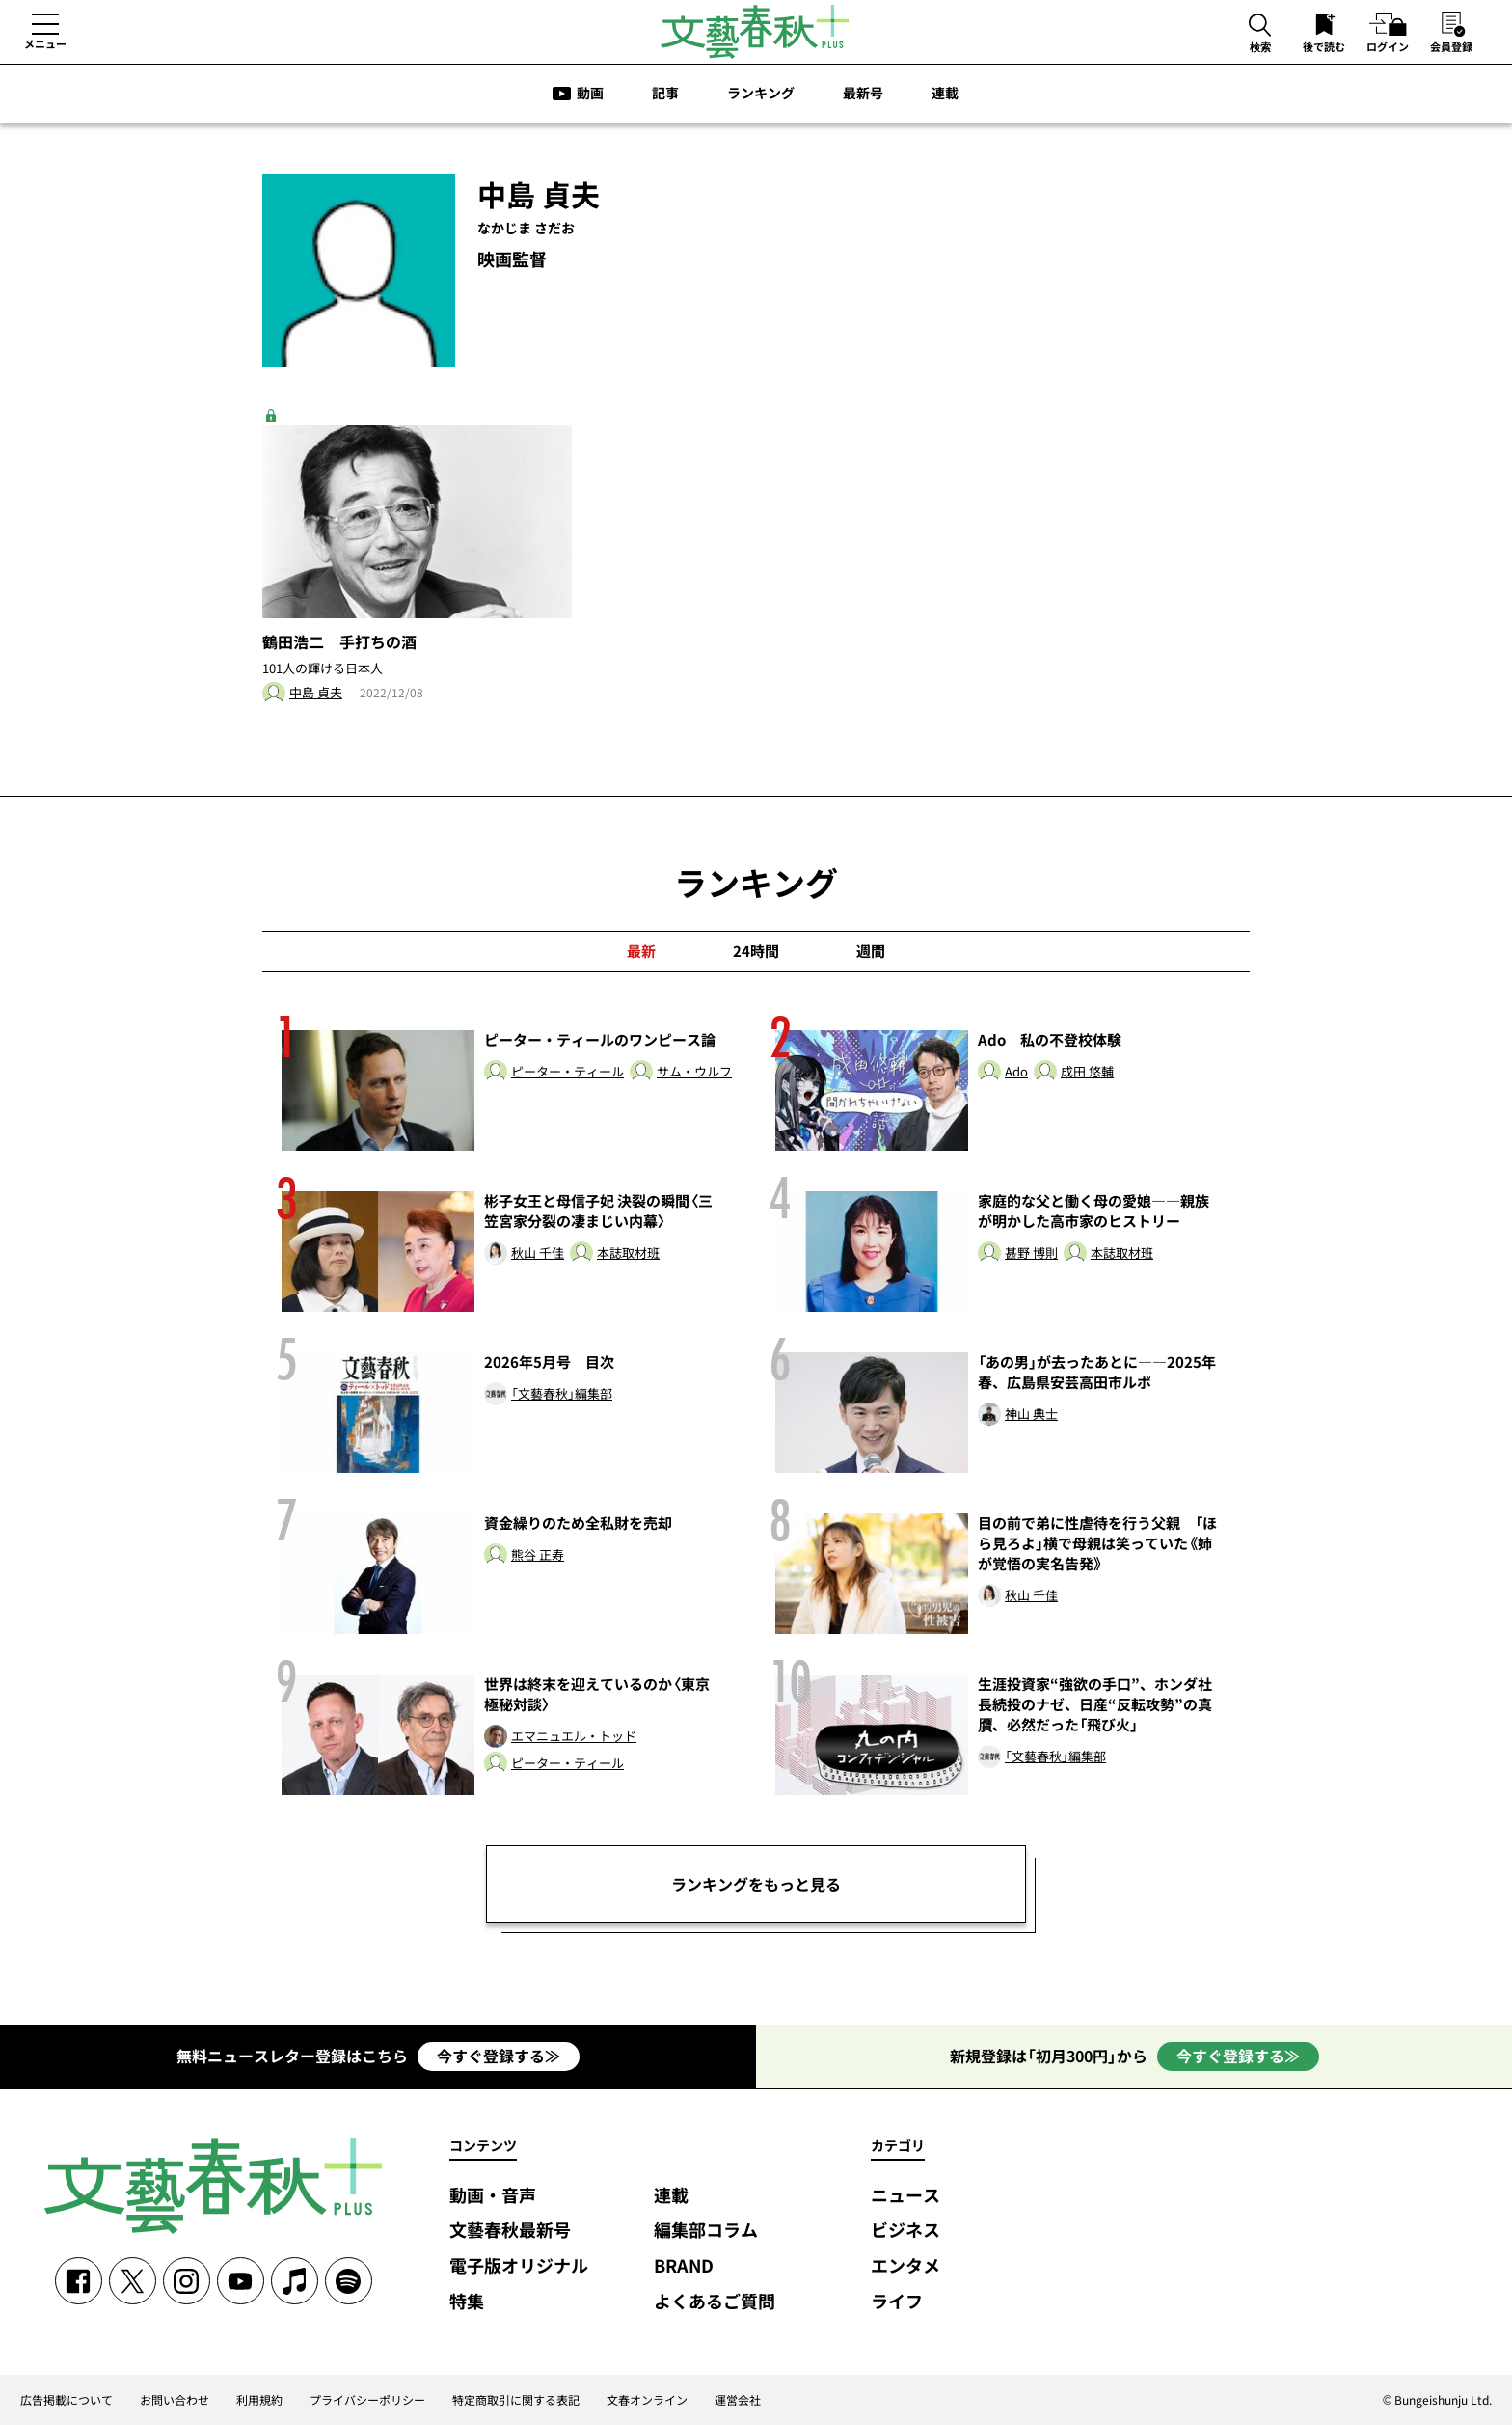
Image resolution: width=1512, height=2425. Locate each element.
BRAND (684, 2266)
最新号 (863, 92)
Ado (1016, 1072)
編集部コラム (706, 2231)
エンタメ (905, 2266)
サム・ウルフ (694, 1072)
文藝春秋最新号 (510, 2231)
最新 (641, 951)
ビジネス (905, 2231)
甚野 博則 (1031, 1253)
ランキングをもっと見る (756, 1883)
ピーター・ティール (567, 1072)
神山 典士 (1031, 1414)
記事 (665, 92)
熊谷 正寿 (537, 1555)
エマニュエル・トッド (573, 1737)
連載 (945, 92)
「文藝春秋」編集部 (561, 1394)
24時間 (756, 951)
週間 (870, 951)
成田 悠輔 (1087, 1072)
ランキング (761, 92)
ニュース (905, 2196)
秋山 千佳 (537, 1253)
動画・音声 (492, 2196)
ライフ (897, 2302)
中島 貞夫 (315, 693)
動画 (590, 92)
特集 (466, 2302)
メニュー (45, 43)
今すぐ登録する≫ (498, 2055)
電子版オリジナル (518, 2266)
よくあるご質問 (714, 2302)
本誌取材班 (628, 1253)
